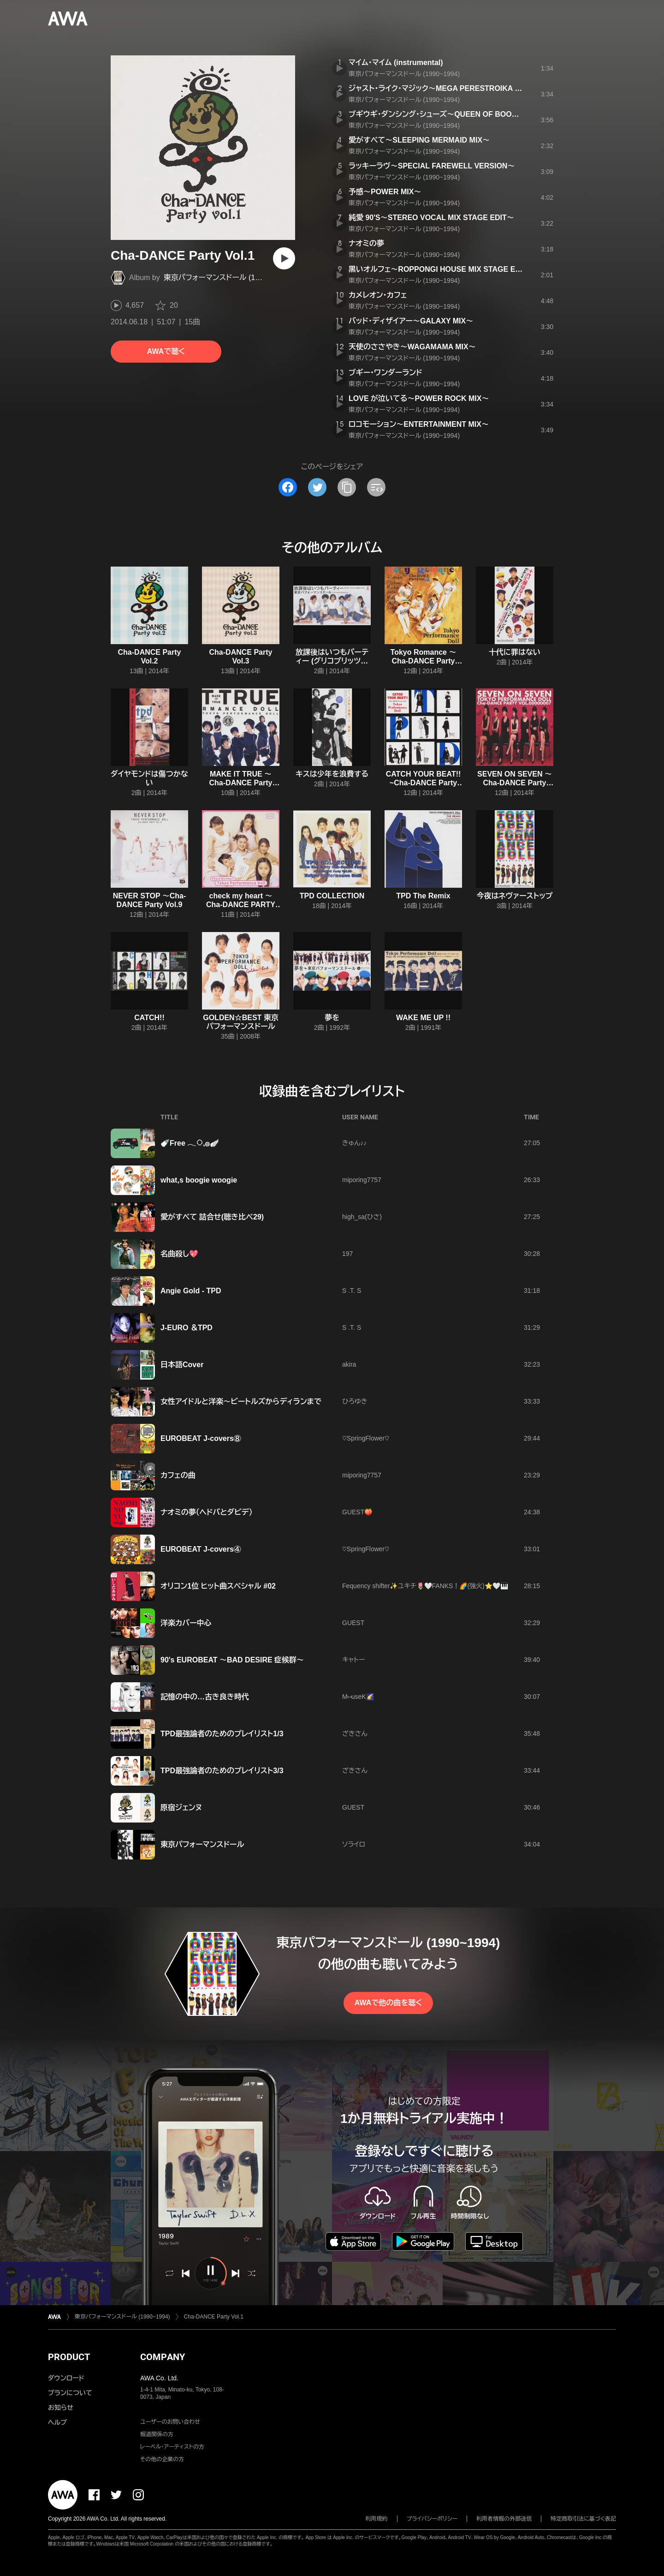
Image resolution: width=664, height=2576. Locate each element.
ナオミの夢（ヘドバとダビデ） (206, 1512)
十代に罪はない (514, 652)
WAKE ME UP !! (423, 1018)
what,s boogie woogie (198, 1180)
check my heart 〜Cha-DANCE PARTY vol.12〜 (240, 904)
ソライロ (353, 1844)
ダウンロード (66, 2378)
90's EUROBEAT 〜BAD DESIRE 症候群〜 (232, 1660)
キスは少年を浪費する (332, 774)
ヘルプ (57, 2422)
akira (349, 1364)
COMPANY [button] (162, 2356)
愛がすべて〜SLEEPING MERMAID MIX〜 (419, 140)
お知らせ (60, 2407)
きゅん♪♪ (354, 1143)
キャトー (353, 1659)
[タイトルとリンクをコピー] (347, 487)
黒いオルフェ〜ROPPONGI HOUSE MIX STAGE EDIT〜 (441, 269)
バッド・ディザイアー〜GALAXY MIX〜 (411, 321)
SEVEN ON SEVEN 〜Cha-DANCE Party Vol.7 (514, 782)
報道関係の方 (156, 2434)
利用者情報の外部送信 (504, 2519)
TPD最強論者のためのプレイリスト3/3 (222, 1771)
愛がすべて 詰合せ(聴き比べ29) (212, 1217)
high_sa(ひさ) (362, 1216)
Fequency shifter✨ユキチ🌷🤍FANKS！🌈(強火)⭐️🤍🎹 (425, 1586)
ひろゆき (354, 1401)
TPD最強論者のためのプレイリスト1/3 (222, 1734)
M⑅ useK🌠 (358, 1696)
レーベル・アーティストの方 (172, 2447)
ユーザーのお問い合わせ (170, 2422)
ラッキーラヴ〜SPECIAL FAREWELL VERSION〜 (432, 166)
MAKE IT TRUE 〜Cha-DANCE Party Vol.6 (241, 782)
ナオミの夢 (366, 243)
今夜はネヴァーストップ (515, 896)
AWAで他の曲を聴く (388, 2003)
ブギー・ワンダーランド (385, 373)
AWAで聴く (166, 351)
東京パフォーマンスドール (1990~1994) (227, 277)
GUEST (353, 1622)
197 (347, 1253)
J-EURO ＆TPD (186, 1328)
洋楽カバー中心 (186, 1623)
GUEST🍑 (357, 1512)
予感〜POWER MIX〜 (385, 192)
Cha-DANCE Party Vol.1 (213, 2316)
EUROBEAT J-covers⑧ (200, 1438)
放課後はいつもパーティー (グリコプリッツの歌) (332, 661)
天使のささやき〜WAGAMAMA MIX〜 (412, 347)
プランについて (70, 2393)
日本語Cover (181, 1365)
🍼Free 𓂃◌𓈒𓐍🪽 (189, 1143)
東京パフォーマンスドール (202, 1844)
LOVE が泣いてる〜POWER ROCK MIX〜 (419, 398)
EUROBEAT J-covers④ (200, 1549)
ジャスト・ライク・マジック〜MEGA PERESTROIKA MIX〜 (442, 88)
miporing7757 (361, 1179)
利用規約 (377, 2519)
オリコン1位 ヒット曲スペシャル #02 (218, 1586)
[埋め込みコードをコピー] (376, 487)
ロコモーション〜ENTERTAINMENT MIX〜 (419, 424)
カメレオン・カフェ (378, 295)
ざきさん (355, 1733)
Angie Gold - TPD (190, 1291)
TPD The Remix (423, 896)
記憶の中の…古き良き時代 (204, 1697)
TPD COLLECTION (332, 896)
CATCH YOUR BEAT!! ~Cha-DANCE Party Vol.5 (423, 782)
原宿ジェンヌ (181, 1807)
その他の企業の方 (162, 2459)
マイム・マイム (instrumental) (396, 62)
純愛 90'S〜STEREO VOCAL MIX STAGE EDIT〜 (431, 217)
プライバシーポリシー (432, 2519)
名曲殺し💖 (179, 1254)
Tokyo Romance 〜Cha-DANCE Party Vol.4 (423, 661)
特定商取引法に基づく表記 (583, 2519)
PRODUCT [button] (69, 2356)
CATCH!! (149, 1018)
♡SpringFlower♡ (365, 1438)
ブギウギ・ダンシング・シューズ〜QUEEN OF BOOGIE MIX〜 (448, 114)
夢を (332, 1018)
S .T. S (351, 1290)
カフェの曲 (178, 1475)
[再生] (284, 258)
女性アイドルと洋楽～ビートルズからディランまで (240, 1401)
